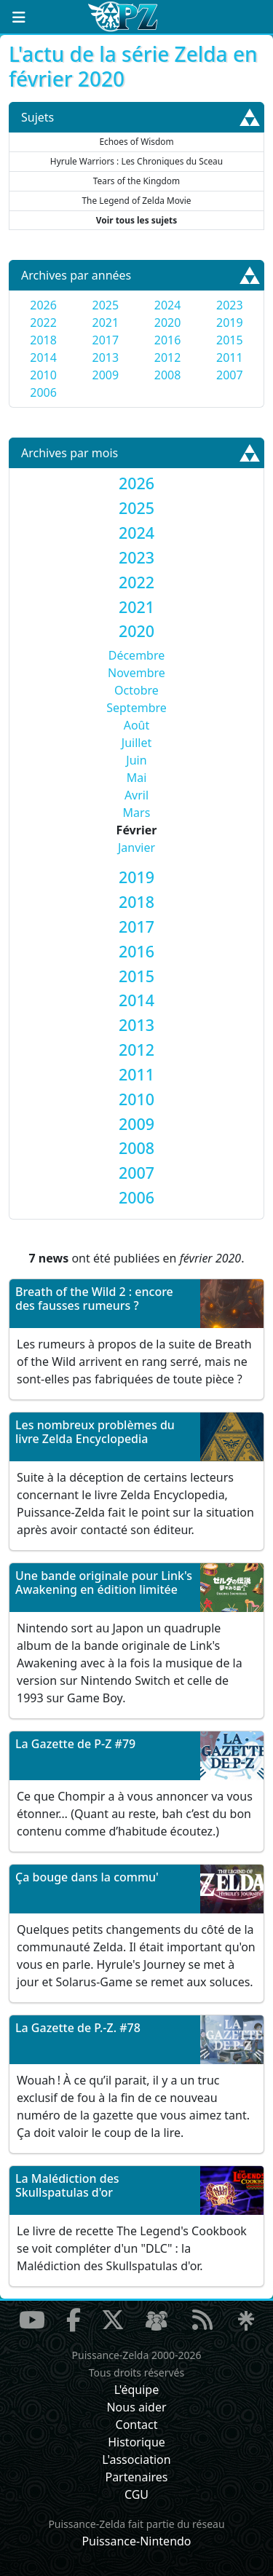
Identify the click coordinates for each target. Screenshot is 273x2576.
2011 (229, 357)
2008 (167, 375)
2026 (43, 305)
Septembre (136, 708)
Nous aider (136, 2407)
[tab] (136, 483)
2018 (43, 340)
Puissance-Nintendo (136, 2541)
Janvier (136, 847)
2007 (229, 375)
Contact (137, 2425)
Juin (136, 760)
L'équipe (136, 2390)
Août (137, 725)
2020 (167, 323)
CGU (136, 2494)
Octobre (136, 690)
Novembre (136, 673)
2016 (167, 340)
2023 (229, 305)
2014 (43, 357)
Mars (137, 813)
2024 (167, 305)
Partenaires (136, 2477)
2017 (105, 340)
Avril (136, 795)
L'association (136, 2459)
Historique (136, 2442)
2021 (105, 323)
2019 (229, 323)
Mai (137, 778)
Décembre (136, 655)
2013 (105, 357)
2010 (43, 375)
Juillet (136, 743)
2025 (105, 305)
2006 (43, 392)
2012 (167, 357)
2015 (229, 340)
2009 (105, 375)
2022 (43, 323)
